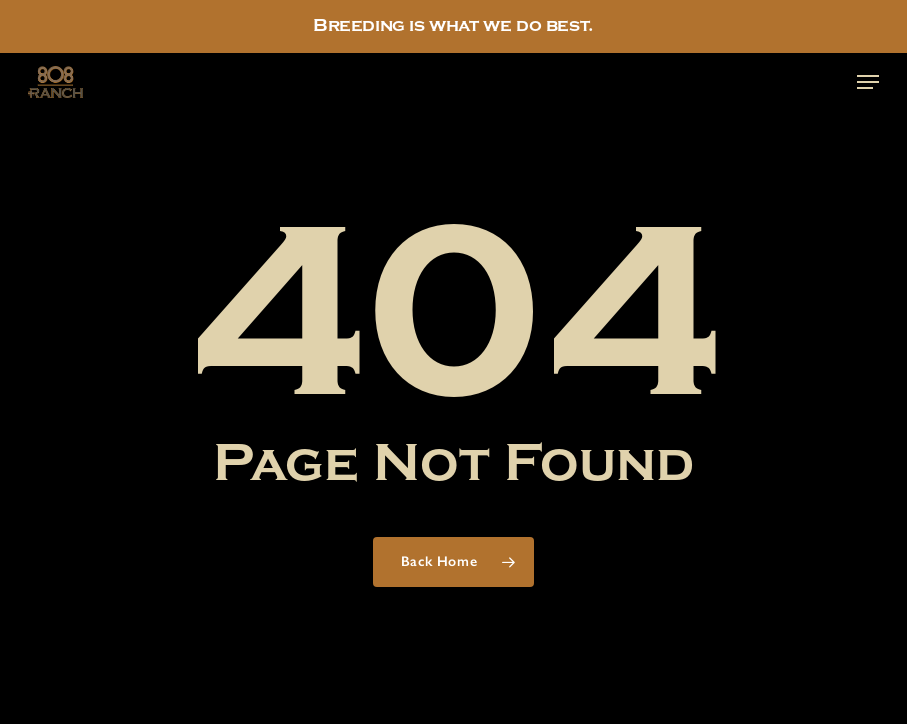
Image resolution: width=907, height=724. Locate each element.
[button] (868, 82)
